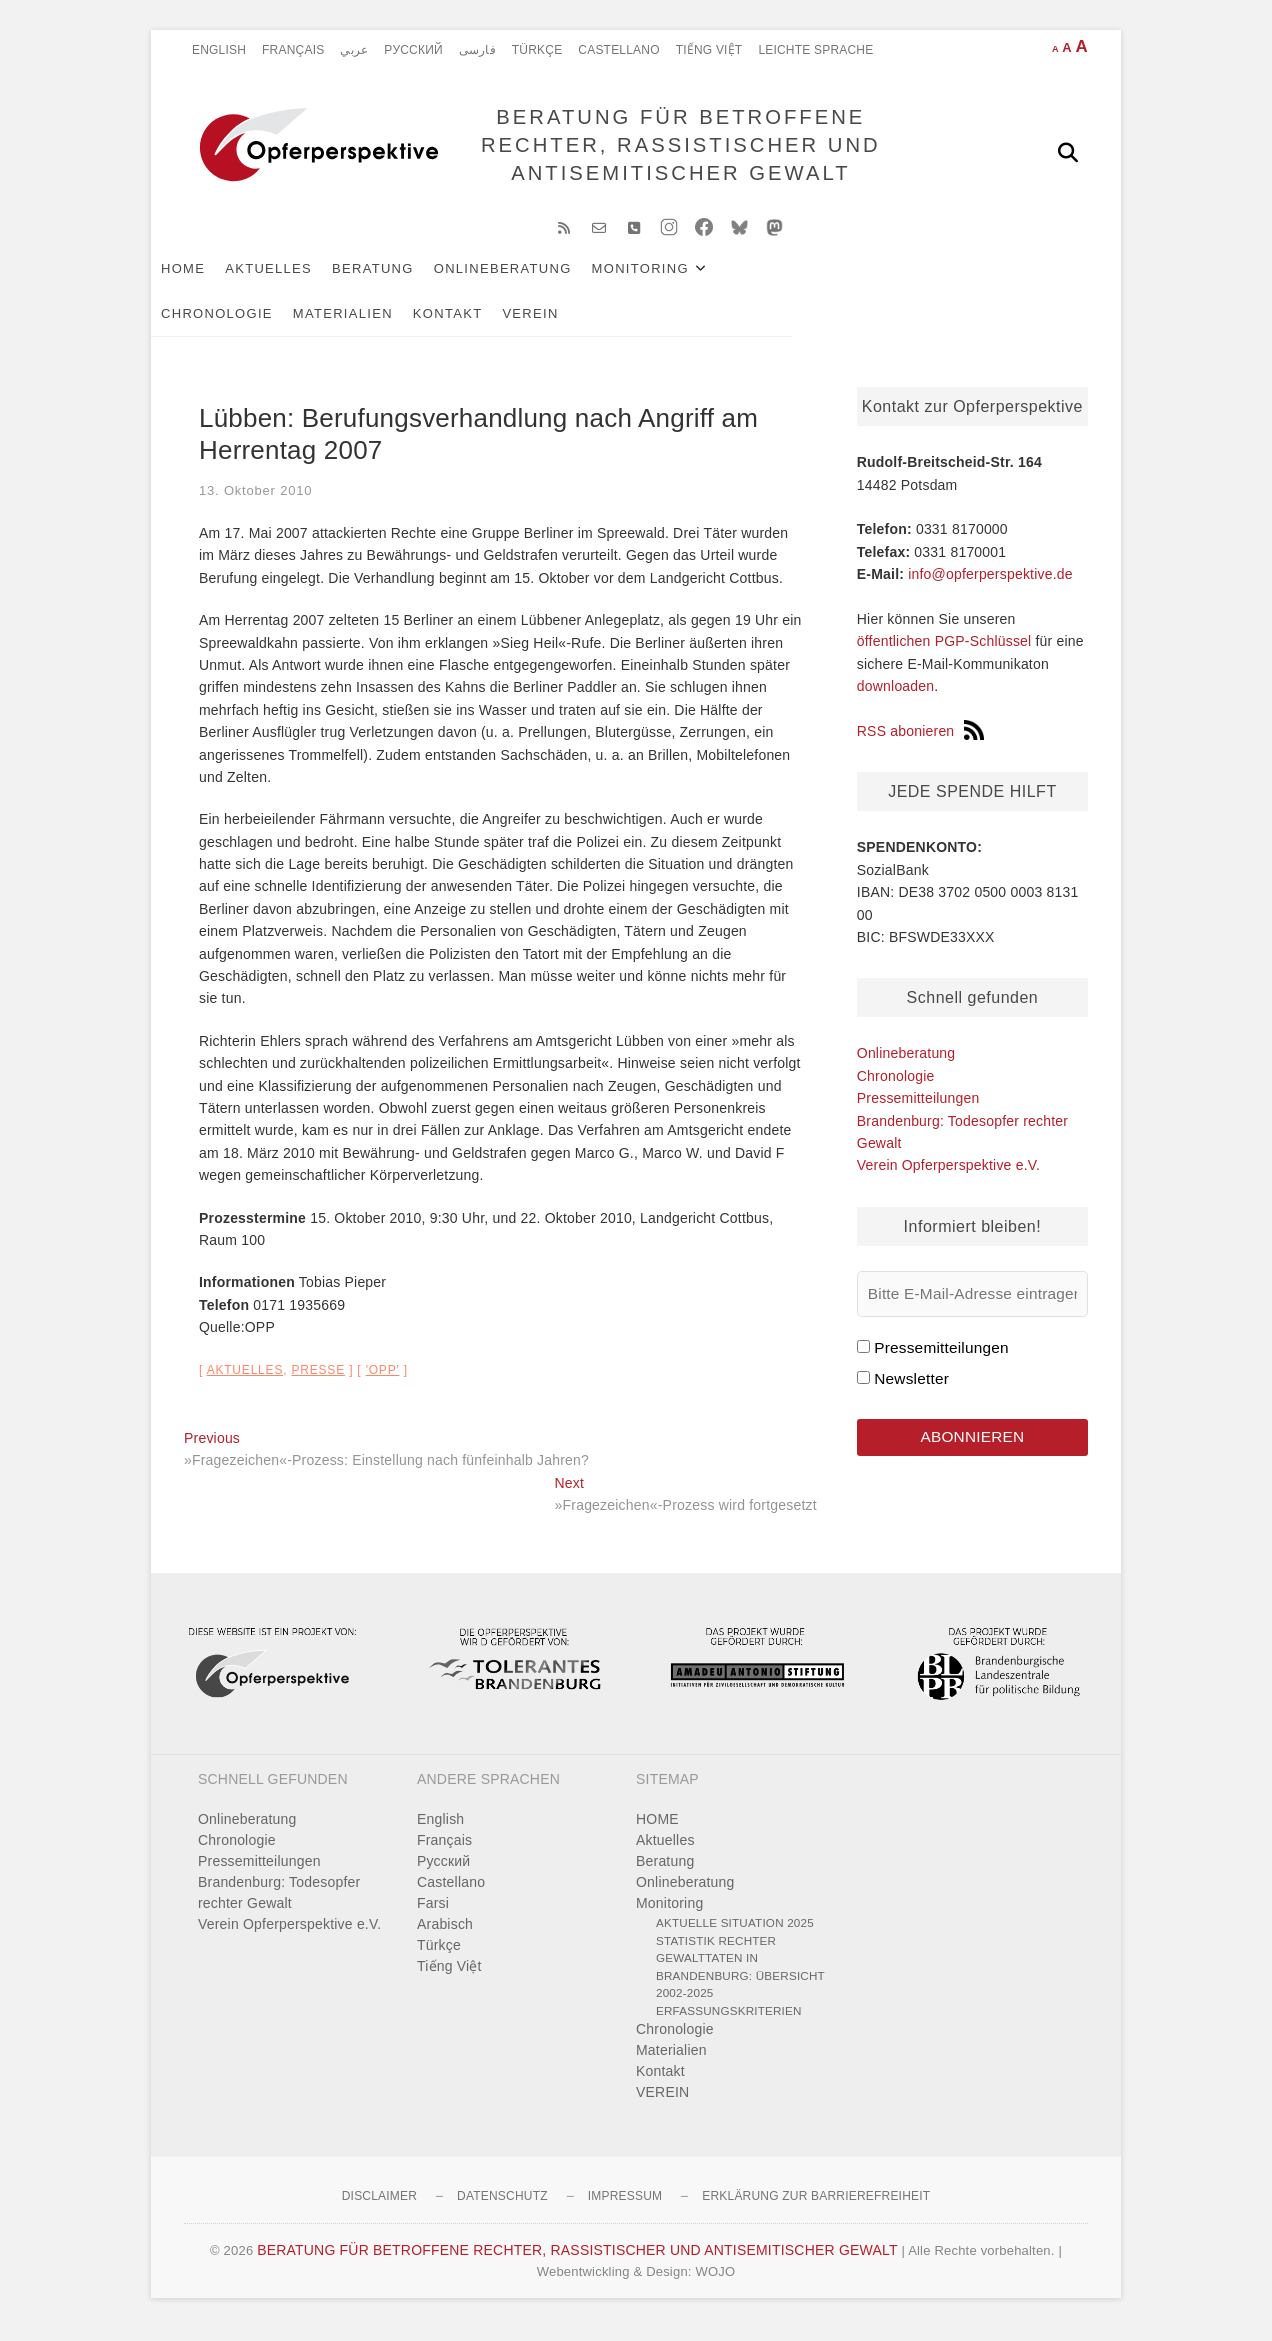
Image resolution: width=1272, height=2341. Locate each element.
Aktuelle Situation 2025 (735, 1935)
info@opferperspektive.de (990, 587)
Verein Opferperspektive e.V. (948, 1178)
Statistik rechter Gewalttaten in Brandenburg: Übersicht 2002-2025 (740, 1980)
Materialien (942, 281)
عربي (354, 50)
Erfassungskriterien (729, 2023)
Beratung (406, 281)
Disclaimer (379, 2209)
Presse (318, 1384)
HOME (216, 281)
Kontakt (229, 326)
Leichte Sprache (815, 50)
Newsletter (911, 1391)
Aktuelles (301, 281)
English (219, 50)
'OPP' (383, 1384)
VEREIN (312, 326)
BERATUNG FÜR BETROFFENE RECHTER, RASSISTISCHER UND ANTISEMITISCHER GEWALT (674, 151)
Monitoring (673, 281)
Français (293, 50)
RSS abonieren (921, 744)
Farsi (433, 1916)
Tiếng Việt (709, 50)
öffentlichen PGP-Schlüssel (944, 655)
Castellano (618, 50)
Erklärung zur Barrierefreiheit (816, 2209)
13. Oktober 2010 (255, 503)
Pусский (413, 50)
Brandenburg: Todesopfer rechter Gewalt (279, 1905)
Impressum (625, 2209)
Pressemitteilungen (918, 1111)
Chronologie (816, 281)
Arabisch (445, 1937)
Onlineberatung (536, 281)
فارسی (477, 50)
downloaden (896, 699)
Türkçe (537, 50)
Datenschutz (502, 2209)
